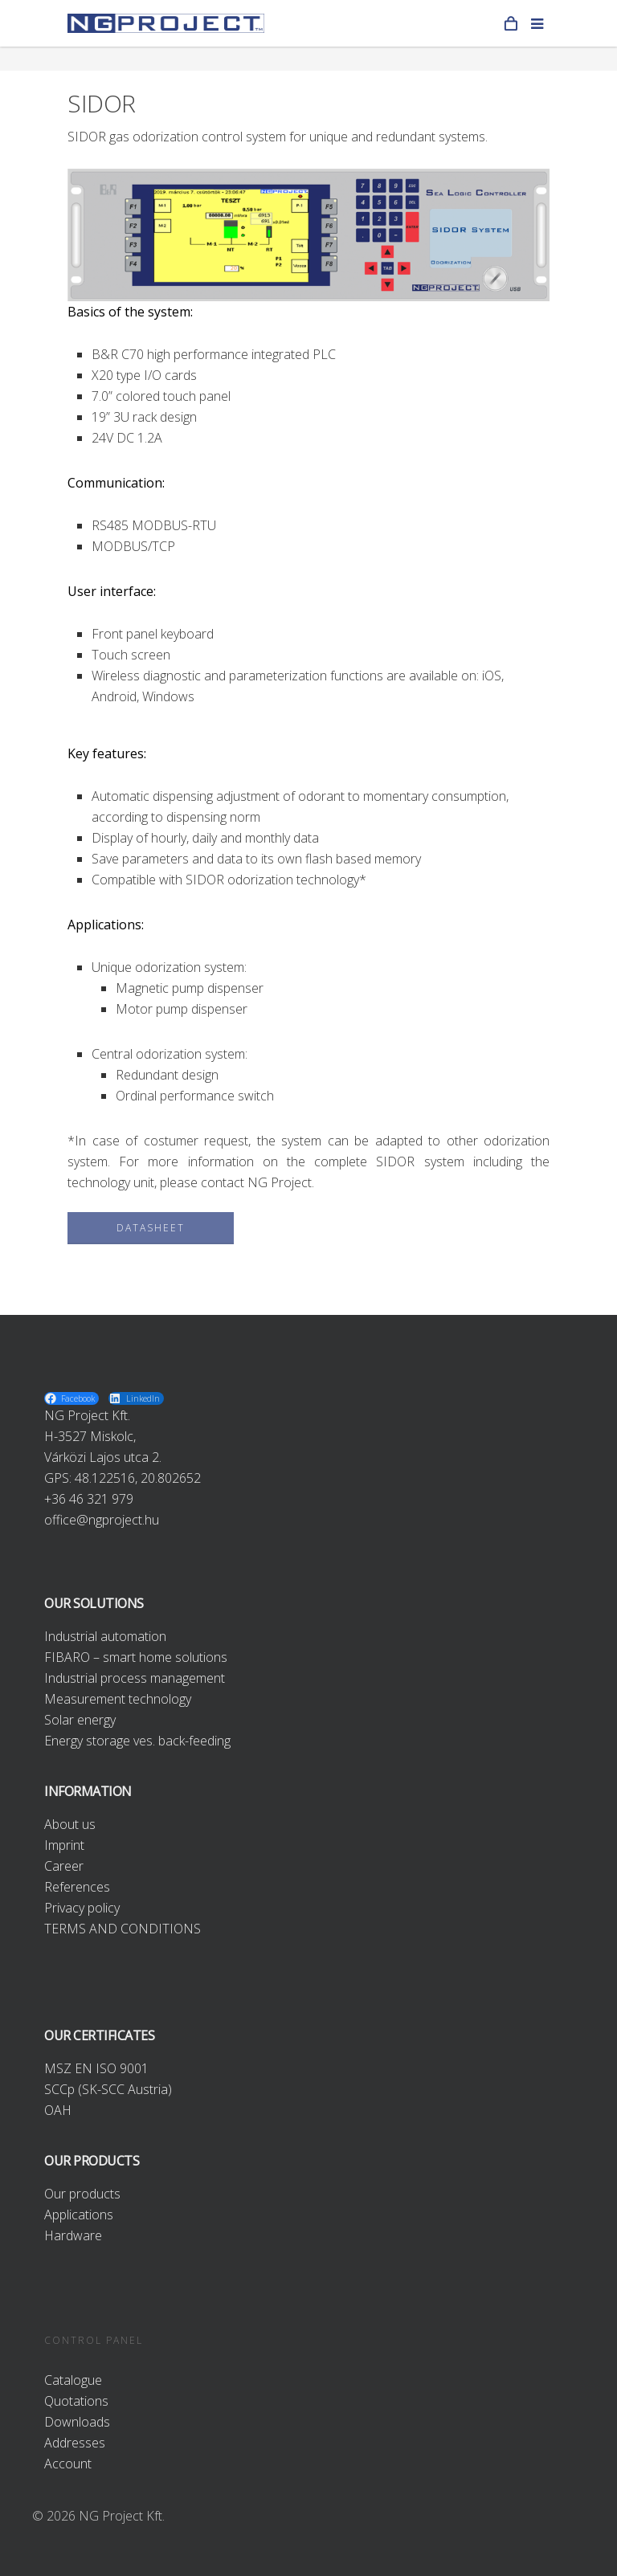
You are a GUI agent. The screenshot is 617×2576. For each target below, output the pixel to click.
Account (68, 2463)
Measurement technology (117, 1699)
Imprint (64, 1845)
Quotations (76, 2401)
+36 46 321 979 (88, 1499)
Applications (78, 2214)
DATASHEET (150, 1228)
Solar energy (80, 1720)
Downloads (77, 2422)
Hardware (73, 2235)
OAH (58, 2110)
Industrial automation (105, 1636)
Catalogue (73, 2380)
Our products (82, 2193)
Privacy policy (82, 1908)
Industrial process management (134, 1678)
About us (70, 1824)
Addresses (74, 2442)
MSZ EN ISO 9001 (96, 2068)
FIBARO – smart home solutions (135, 1657)
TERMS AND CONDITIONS (122, 1928)
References (77, 1887)
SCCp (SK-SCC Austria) (108, 2089)
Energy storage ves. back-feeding (137, 1740)
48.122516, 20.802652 (138, 1478)
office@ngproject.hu (101, 1520)
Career (64, 1866)
